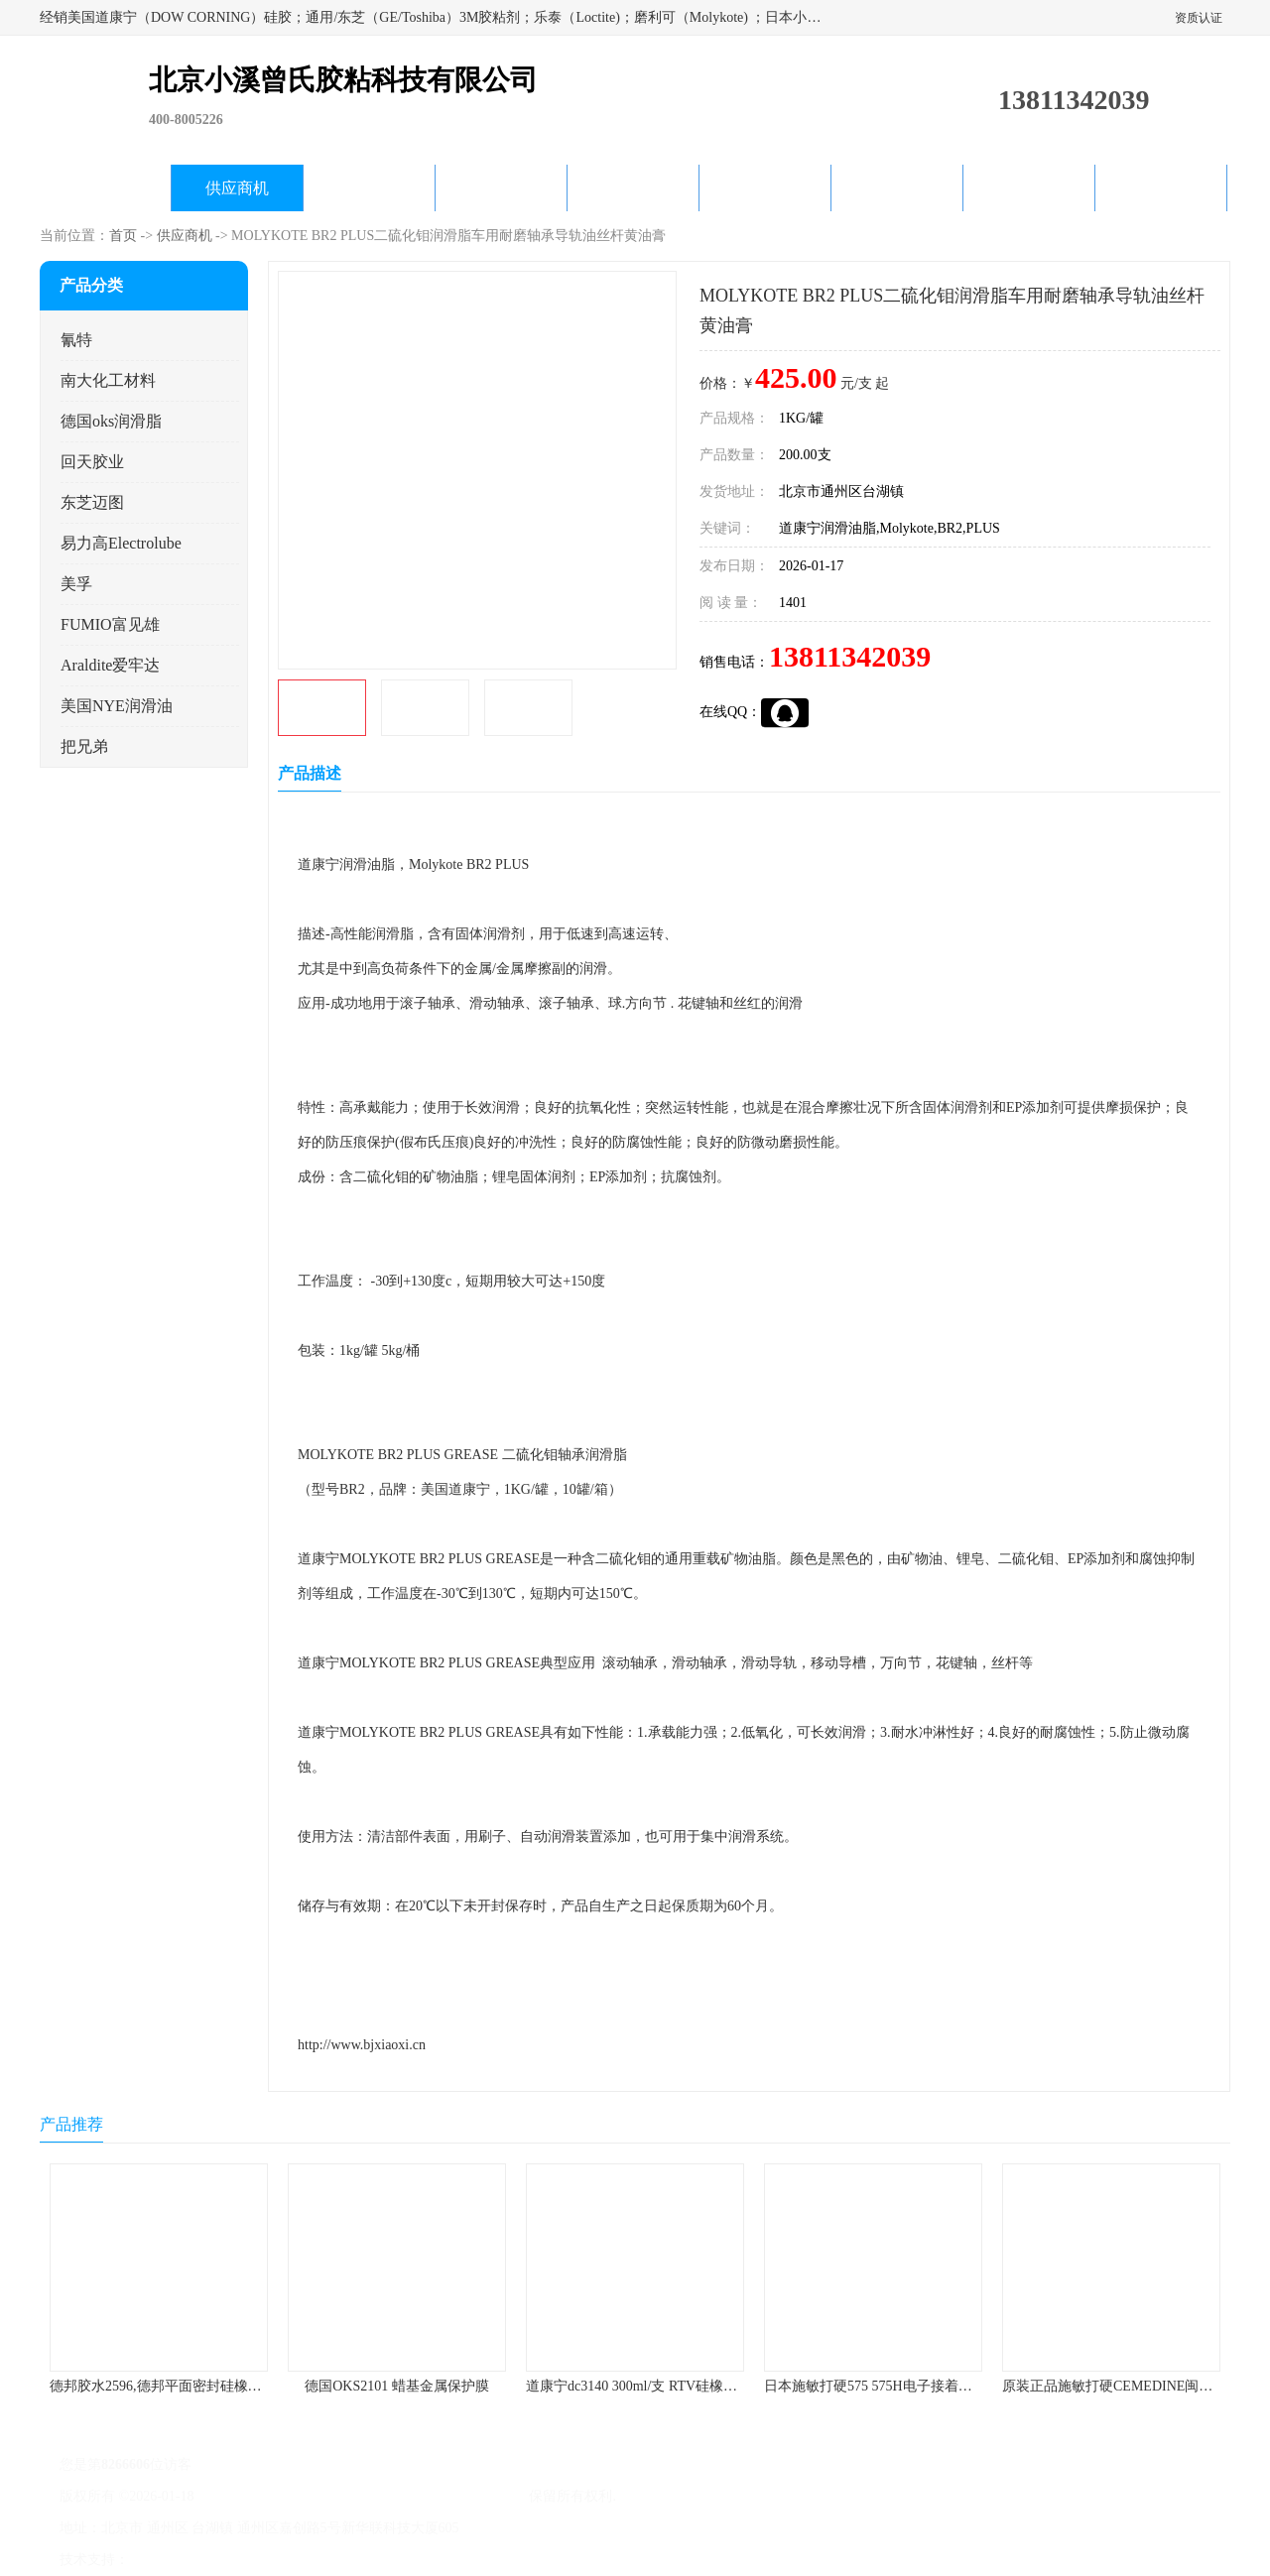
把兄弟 (84, 746)
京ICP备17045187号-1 (262, 2496)
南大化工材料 (108, 380)
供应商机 (237, 188)
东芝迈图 (92, 502)
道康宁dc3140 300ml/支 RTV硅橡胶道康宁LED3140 (679, 2386)
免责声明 (233, 2559)
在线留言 (1029, 188)
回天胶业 (92, 461)
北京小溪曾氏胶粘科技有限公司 (428, 2496)
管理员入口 (299, 2559)
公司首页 (105, 188)
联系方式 (1161, 188)
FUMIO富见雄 (110, 624)
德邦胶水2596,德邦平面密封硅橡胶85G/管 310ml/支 (205, 2386)
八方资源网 (167, 2559)
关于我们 (501, 188)
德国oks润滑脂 (111, 421)
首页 (123, 235)
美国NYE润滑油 (117, 705)
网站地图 (365, 2559)
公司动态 (633, 188)
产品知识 (765, 188)
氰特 (76, 339)
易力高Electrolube (121, 543)
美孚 (76, 583)
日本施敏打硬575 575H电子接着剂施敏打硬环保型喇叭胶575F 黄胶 (967, 2386)
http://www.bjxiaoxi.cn (362, 2044)
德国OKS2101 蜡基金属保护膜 (397, 2386)
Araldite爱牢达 (110, 665)
